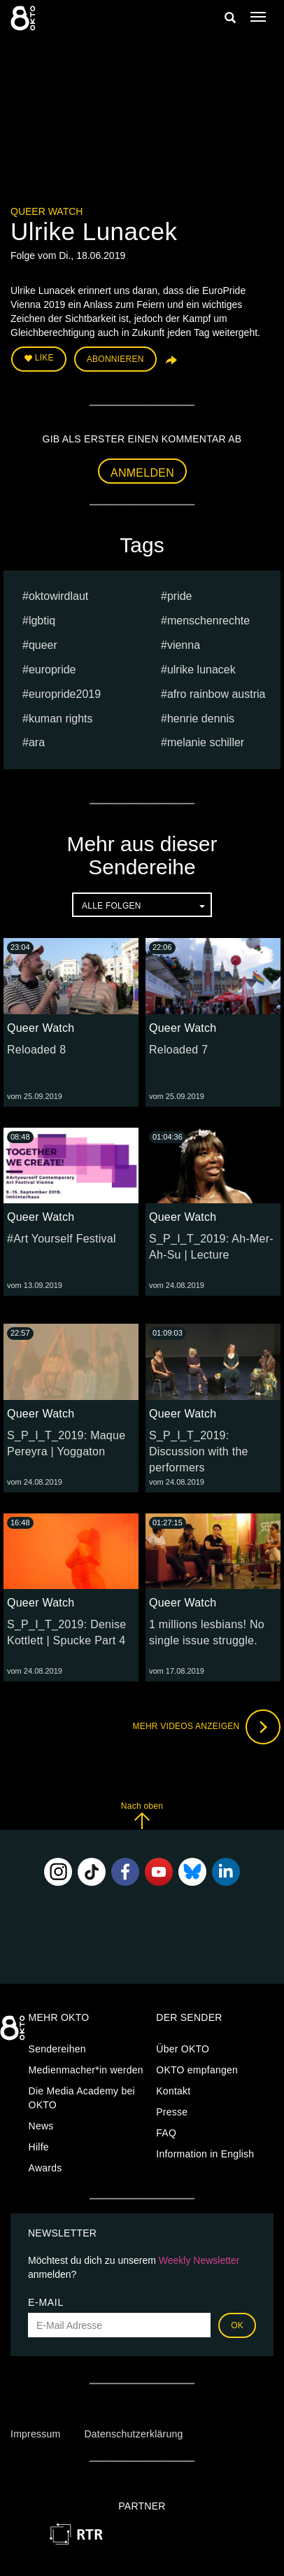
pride (179, 596)
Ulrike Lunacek (201, 670)
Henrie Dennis (200, 718)
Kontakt (173, 2090)
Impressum (35, 2434)
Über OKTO (182, 2048)
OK (237, 2325)
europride (52, 670)
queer (43, 645)
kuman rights (61, 718)
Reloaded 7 (178, 1050)
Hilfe (39, 2146)
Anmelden (142, 473)
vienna (183, 645)
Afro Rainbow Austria (216, 694)
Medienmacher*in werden (86, 2070)
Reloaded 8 (36, 1050)
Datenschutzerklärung (133, 2434)
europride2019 (65, 694)
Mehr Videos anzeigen (206, 1726)
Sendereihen (57, 2048)
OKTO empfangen (197, 2070)
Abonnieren (115, 359)
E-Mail (46, 2302)
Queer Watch (46, 211)
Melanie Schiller (205, 742)
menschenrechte (208, 620)
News (41, 2126)
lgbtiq (42, 620)
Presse (171, 2112)
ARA (37, 742)
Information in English (205, 2154)
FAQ (166, 2132)
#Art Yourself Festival (61, 1239)
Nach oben (142, 1815)
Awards (45, 2168)
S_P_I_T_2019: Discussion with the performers (198, 1451)
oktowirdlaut (58, 596)
